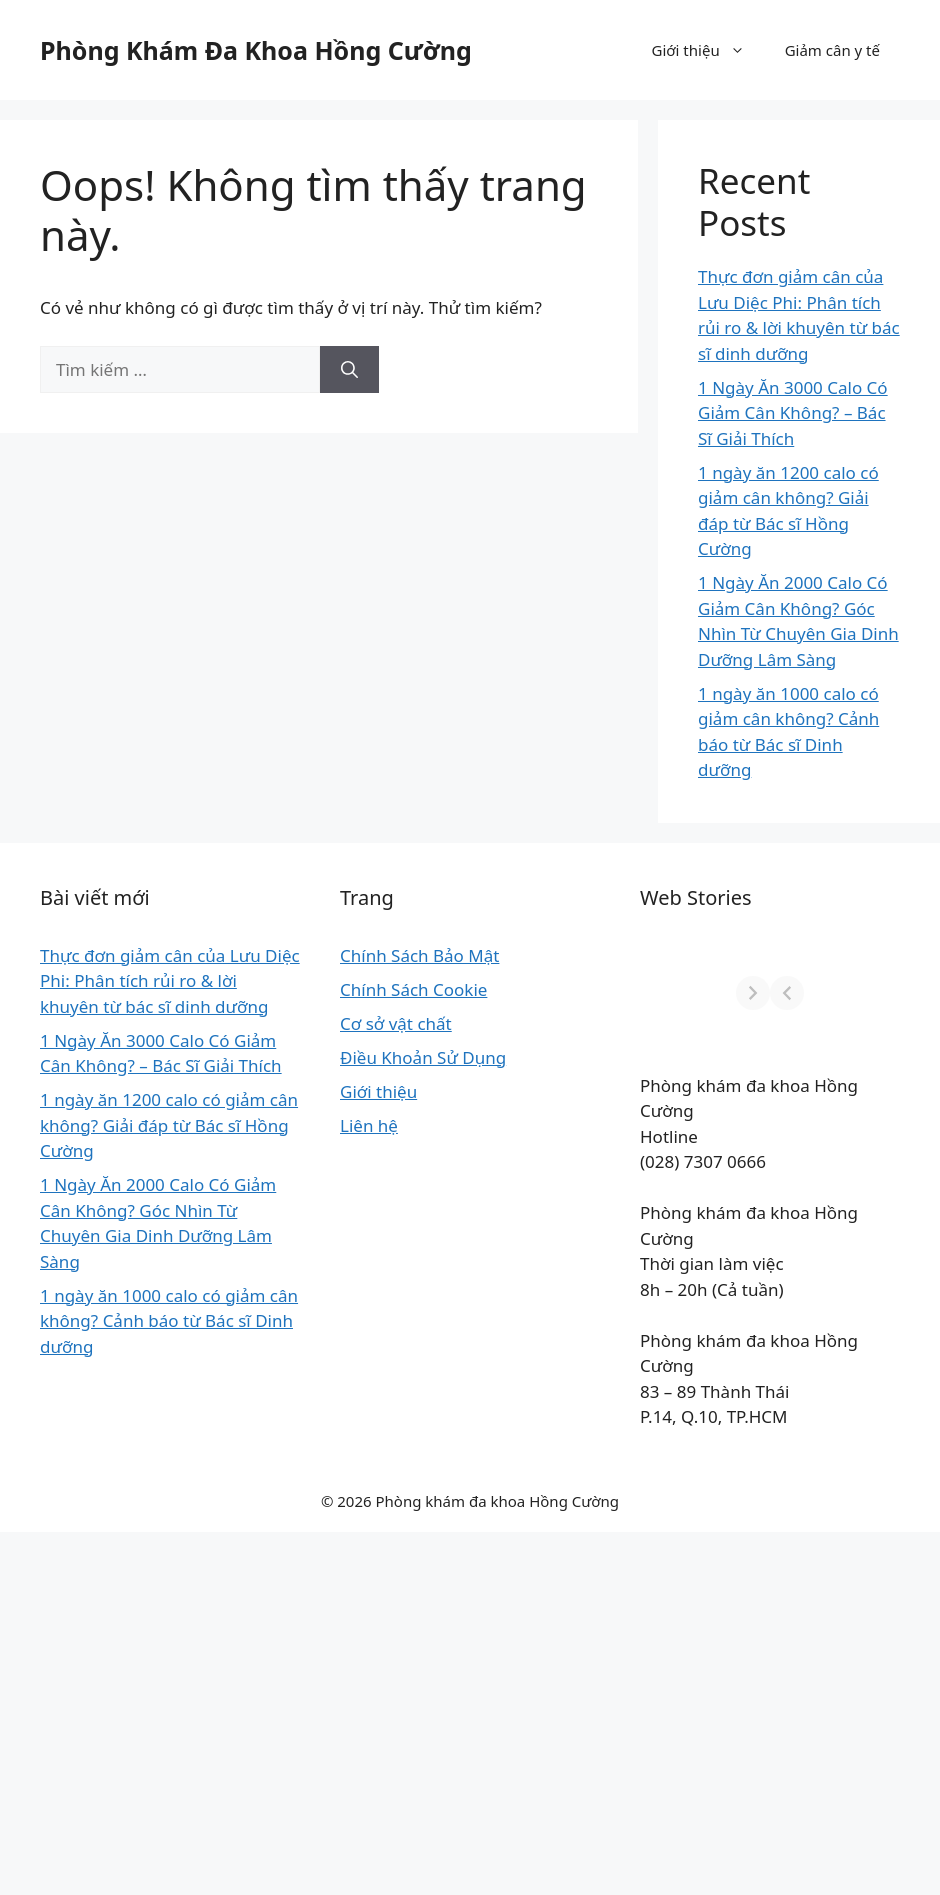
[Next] (883, 993)
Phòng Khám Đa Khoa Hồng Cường (256, 50)
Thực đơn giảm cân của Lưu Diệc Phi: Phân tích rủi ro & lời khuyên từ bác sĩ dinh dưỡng (96, 1032)
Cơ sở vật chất (251, 1074)
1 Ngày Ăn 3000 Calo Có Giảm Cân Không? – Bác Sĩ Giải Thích (793, 413)
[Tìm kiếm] (349, 370)
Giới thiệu (708, 50)
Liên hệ (224, 1201)
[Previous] (367, 993)
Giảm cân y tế (832, 50)
